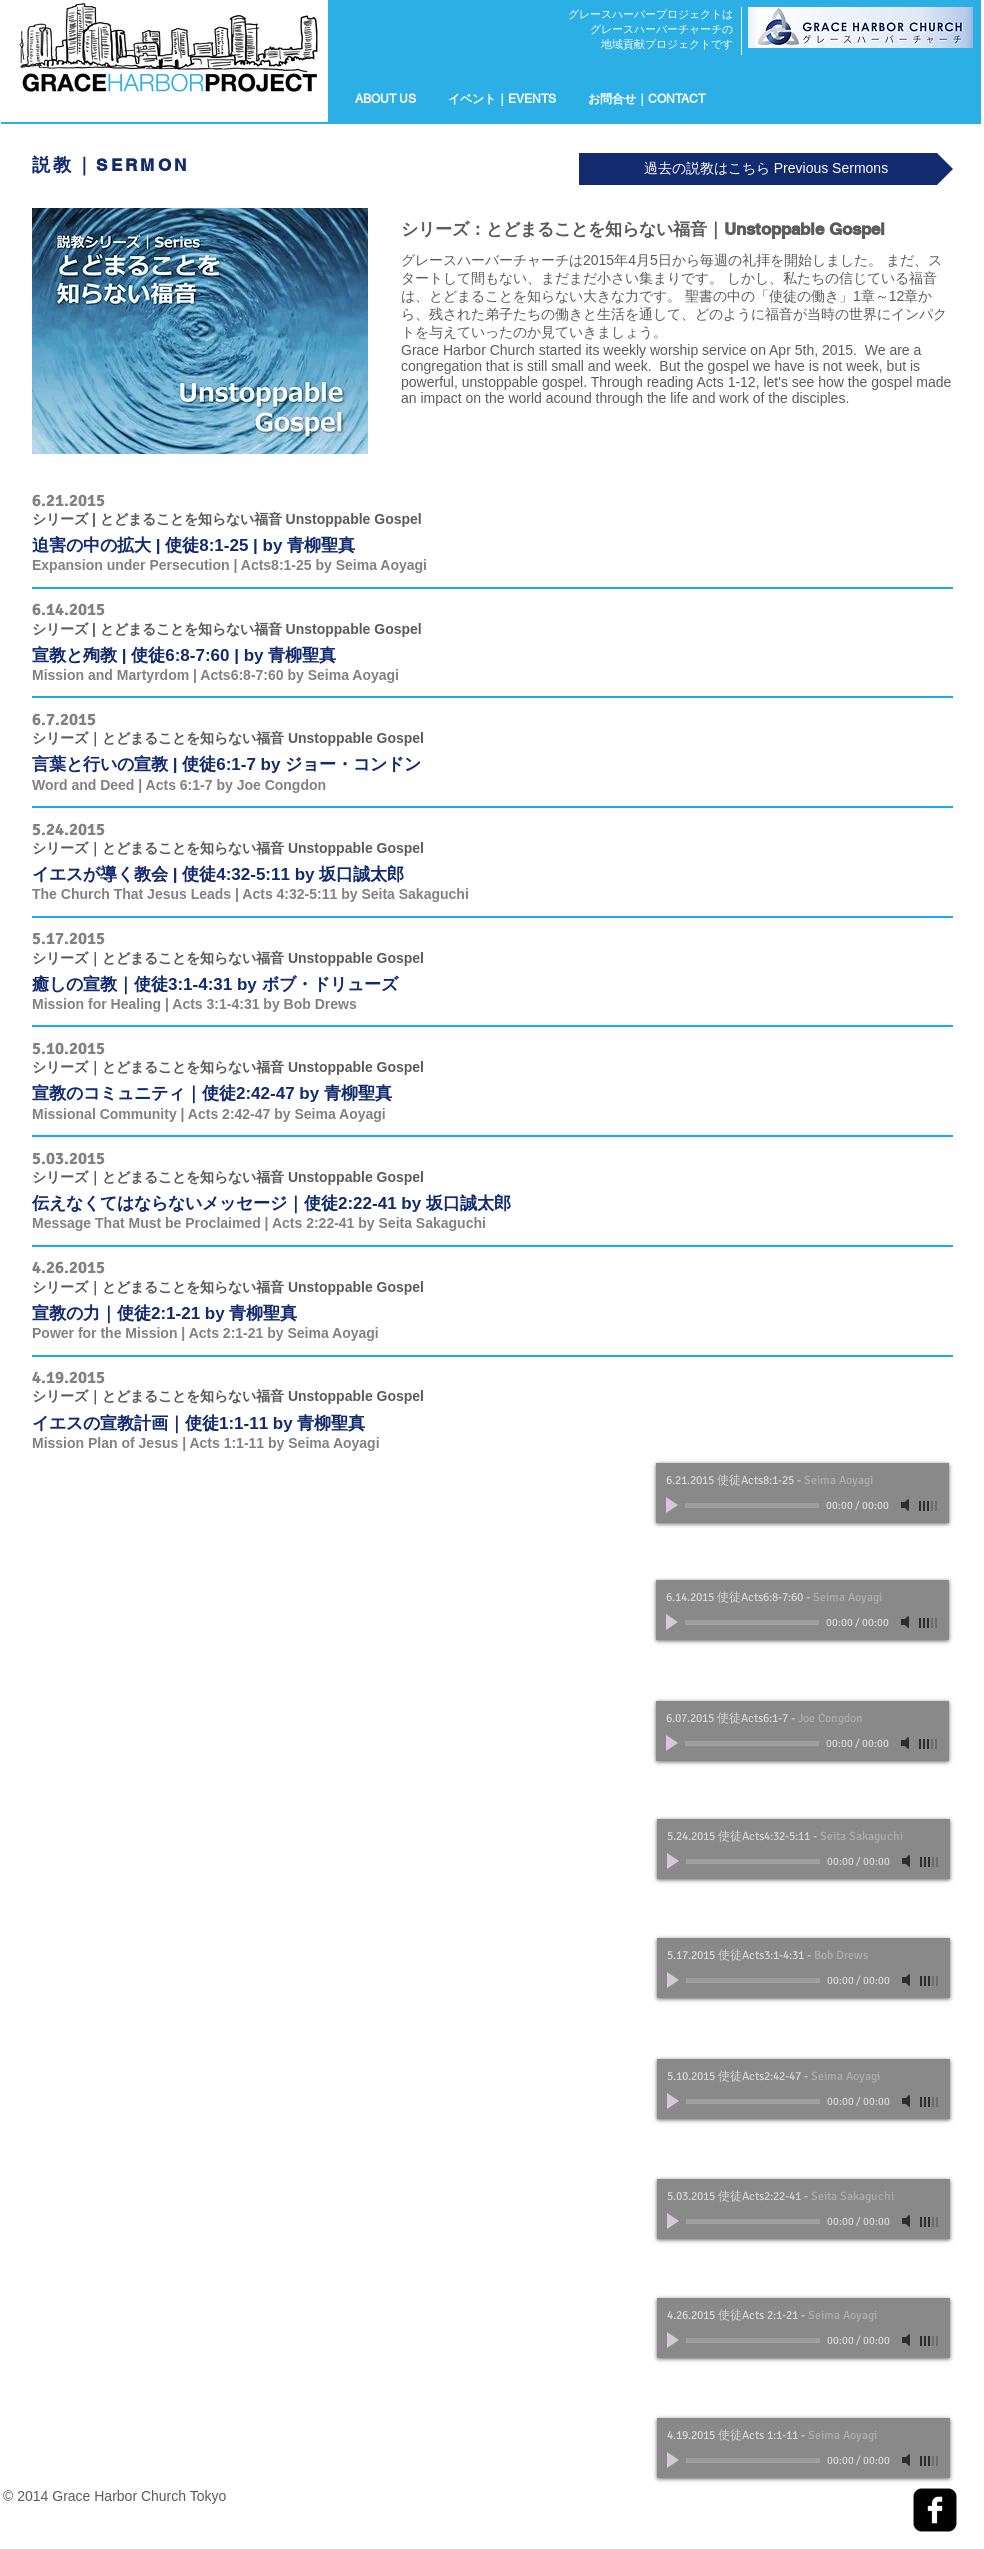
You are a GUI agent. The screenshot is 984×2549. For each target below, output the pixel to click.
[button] (502, 99)
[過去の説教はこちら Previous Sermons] (766, 169)
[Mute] (907, 1505)
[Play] (674, 1505)
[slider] (929, 1506)
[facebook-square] (935, 2510)
